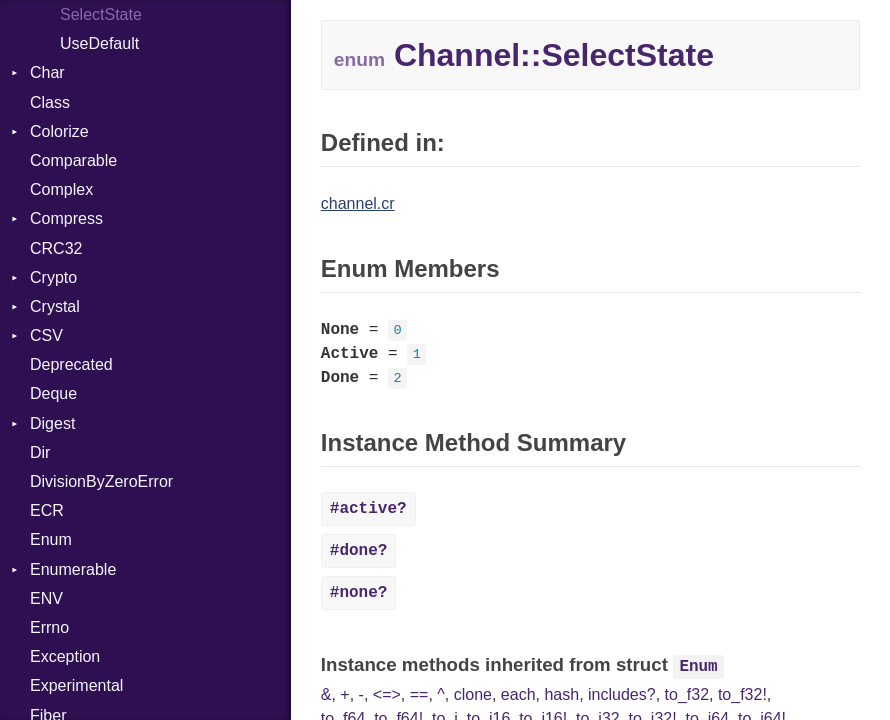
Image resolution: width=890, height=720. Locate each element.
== (419, 694)
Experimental (76, 685)
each (518, 694)
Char (47, 72)
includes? (622, 694)
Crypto (53, 277)
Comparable (73, 160)
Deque (53, 393)
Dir (40, 452)
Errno (49, 627)
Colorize (59, 131)
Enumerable (73, 569)
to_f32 (687, 694)
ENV (46, 598)
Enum (51, 539)
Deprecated (71, 364)
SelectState (101, 14)
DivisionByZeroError (101, 481)
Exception (65, 656)
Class (50, 102)
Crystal (55, 306)
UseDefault (99, 43)
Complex (61, 189)
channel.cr (358, 203)
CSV (46, 335)
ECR (47, 510)
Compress (66, 218)
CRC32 (56, 248)
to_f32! (742, 694)
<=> (387, 694)
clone (473, 694)
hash (561, 694)
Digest (52, 423)
